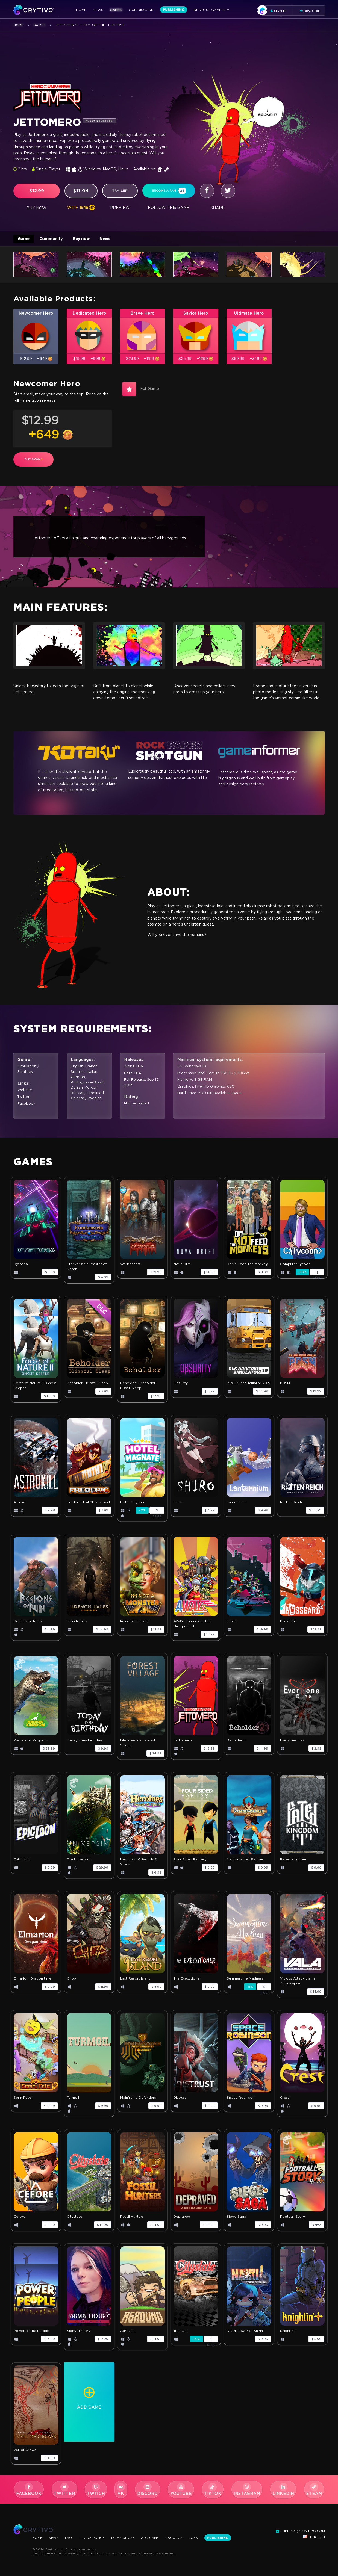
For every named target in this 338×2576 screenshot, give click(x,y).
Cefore (19, 2219)
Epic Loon (22, 1862)
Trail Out (181, 2333)
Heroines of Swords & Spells (138, 1864)
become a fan (169, 190)
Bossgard (288, 1623)
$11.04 (81, 190)
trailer (120, 191)
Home (81, 10)
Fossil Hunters (132, 2219)
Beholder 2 (236, 1743)
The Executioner (187, 1981)
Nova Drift (182, 1266)
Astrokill (20, 1504)
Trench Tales (77, 1623)
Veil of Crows (25, 2452)
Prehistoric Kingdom (31, 1743)
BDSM (285, 1385)
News (98, 10)
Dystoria (21, 1266)
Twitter (23, 1099)
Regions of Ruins (28, 1623)
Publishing (173, 10)
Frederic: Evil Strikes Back (89, 1504)
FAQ (70, 2538)
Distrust (180, 2100)
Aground (127, 2333)
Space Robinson (240, 2100)
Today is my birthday (84, 1743)
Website (24, 1093)
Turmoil (73, 2100)
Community (54, 239)
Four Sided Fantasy (190, 1862)
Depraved (182, 2219)
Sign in (274, 10)
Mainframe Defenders (138, 2100)
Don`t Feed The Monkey (247, 1266)
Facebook (26, 1106)
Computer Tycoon (295, 1266)
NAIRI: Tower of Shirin (245, 2333)
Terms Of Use (129, 2538)
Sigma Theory (78, 2333)
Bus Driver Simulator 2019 (248, 1385)
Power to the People (31, 2333)
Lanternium (236, 1504)
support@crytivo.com (300, 2531)
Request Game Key (211, 10)
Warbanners (130, 1266)
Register (310, 10)
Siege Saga (236, 2219)
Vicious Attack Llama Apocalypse (298, 1983)
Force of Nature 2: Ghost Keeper (35, 1387)
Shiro (178, 1504)
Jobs (202, 2538)
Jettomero (183, 1743)
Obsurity (181, 1385)
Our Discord (141, 10)
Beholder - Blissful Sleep (87, 1385)
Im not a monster (134, 1623)
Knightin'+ (288, 2333)
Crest (284, 2100)
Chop (71, 1981)
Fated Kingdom (293, 1862)
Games (116, 10)
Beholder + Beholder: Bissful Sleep (138, 1387)
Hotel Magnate (132, 1504)
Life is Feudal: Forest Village (137, 1745)
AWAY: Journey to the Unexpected (192, 1625)
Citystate (74, 2219)
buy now (33, 462)
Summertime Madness (245, 1981)
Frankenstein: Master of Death (87, 1268)
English (314, 2537)
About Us (182, 2538)
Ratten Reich (291, 1504)
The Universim (78, 1862)
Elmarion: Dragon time (32, 1981)
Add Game (157, 2538)
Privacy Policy (94, 2538)
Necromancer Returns (245, 1862)
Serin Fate (22, 2100)
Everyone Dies (292, 1743)
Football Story (292, 2219)
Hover (232, 1623)
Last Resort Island (135, 1981)
